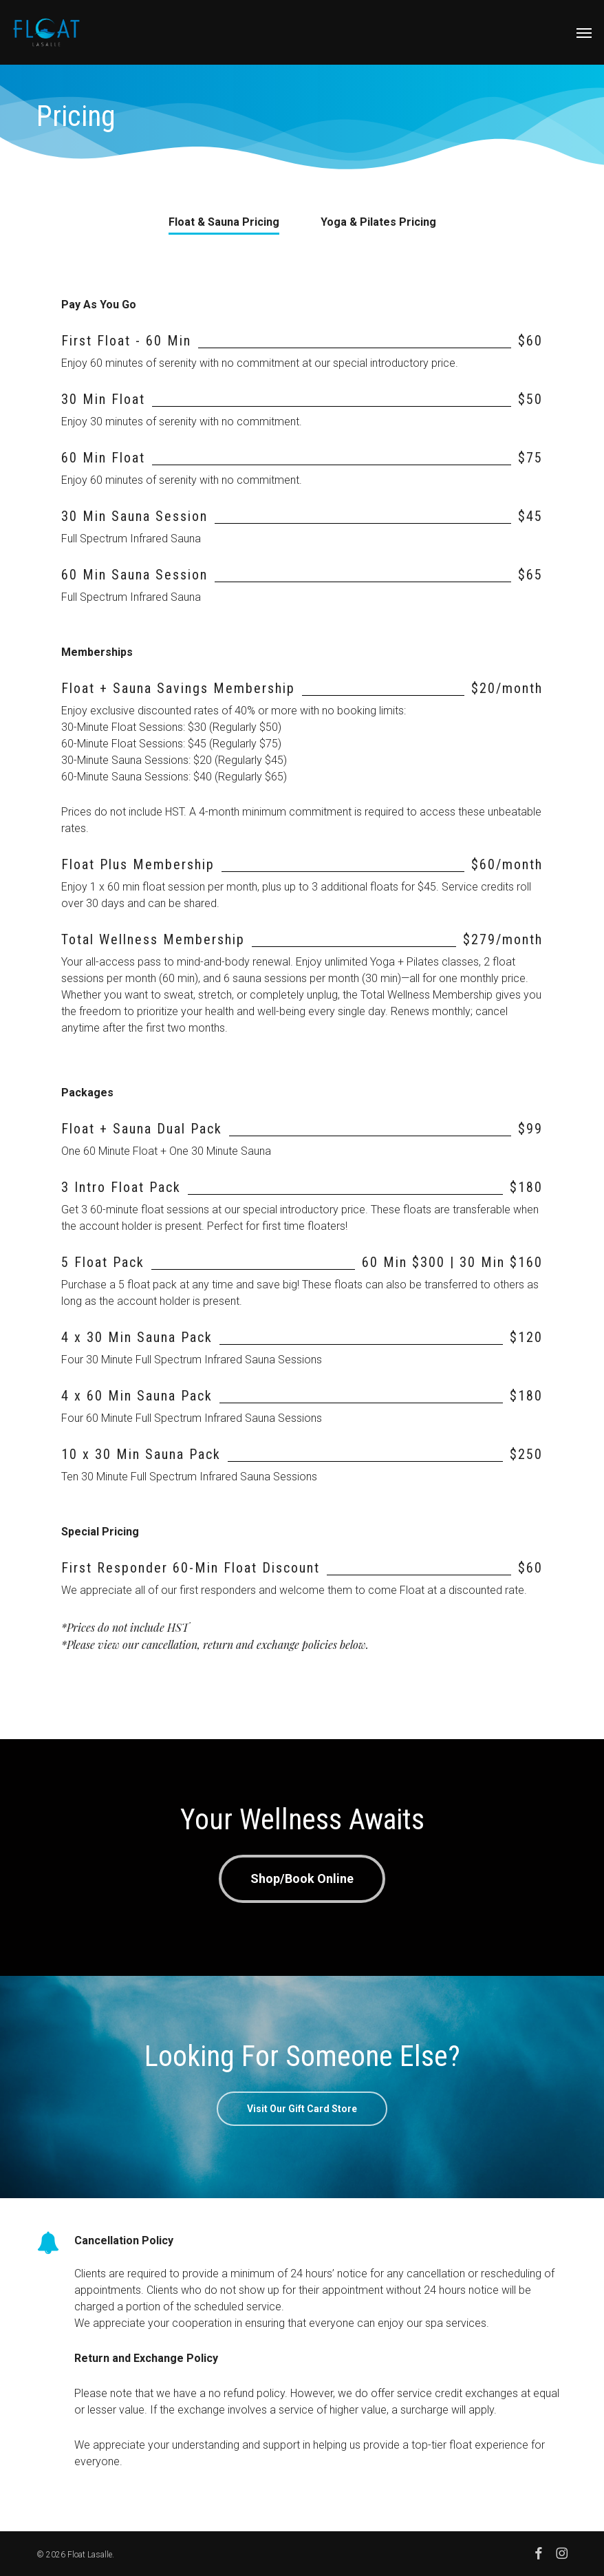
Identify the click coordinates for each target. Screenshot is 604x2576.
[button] (584, 32)
